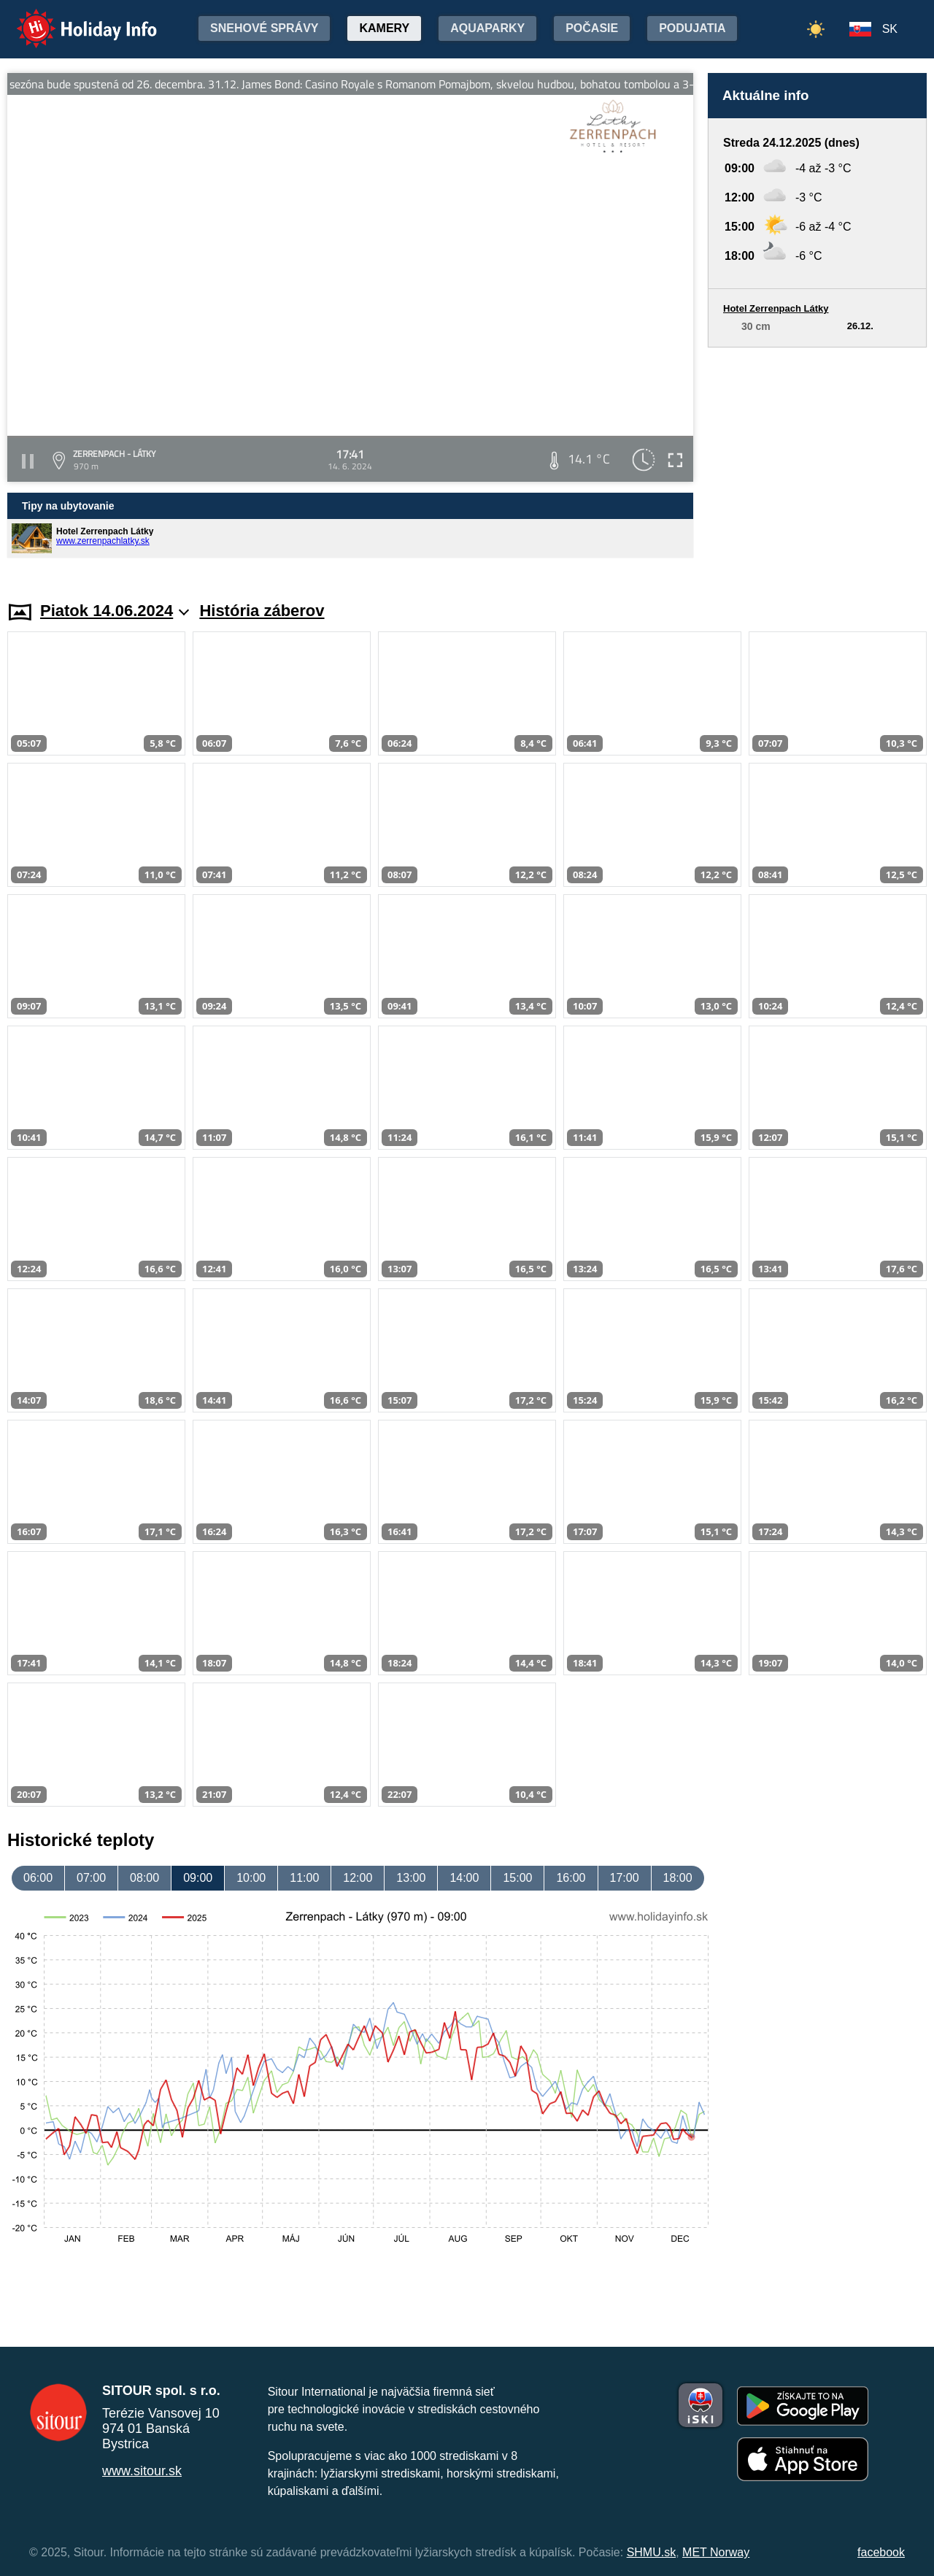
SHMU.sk (651, 2552)
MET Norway (715, 2552)
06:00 (38, 1878)
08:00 (144, 1878)
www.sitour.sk (142, 2471)
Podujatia (692, 28)
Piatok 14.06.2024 (114, 610)
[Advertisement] (817, 460)
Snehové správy (264, 28)
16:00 (570, 1878)
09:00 (197, 1878)
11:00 (304, 1878)
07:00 (91, 1878)
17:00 (624, 1878)
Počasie (592, 28)
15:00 (517, 1878)
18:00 (677, 1878)
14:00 (464, 1878)
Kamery (384, 28)
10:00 (251, 1878)
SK (890, 29)
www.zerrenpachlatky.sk (103, 541)
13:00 (410, 1878)
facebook (881, 2552)
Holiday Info (73, 18)
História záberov (261, 610)
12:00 (357, 1878)
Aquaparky (487, 28)
